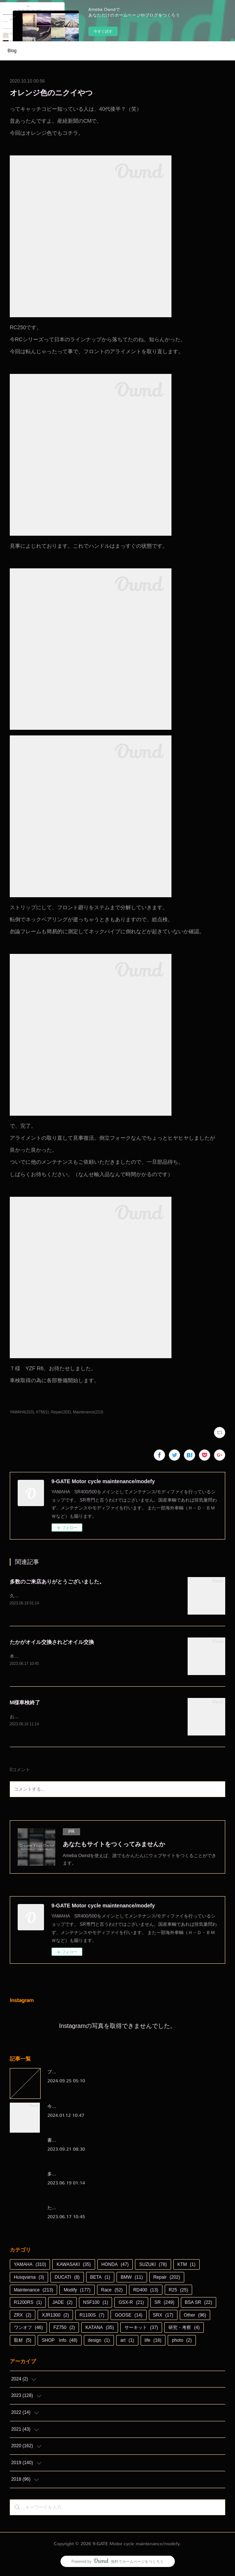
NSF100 (95, 2303)
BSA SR (198, 2303)
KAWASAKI (73, 2266)
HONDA (115, 2266)
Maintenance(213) (88, 1412)
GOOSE (128, 2316)
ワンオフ (28, 2329)
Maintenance (33, 2291)
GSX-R (131, 2303)
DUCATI (67, 2278)
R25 (178, 2291)
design (99, 2341)
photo (182, 2341)
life (153, 2341)
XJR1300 (55, 2316)
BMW (132, 2278)
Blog (12, 50)
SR (164, 2303)
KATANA (99, 2329)
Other (195, 2316)
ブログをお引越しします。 (74, 2073)
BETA (100, 2278)
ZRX (23, 2316)
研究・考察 (184, 2329)
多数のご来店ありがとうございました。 (57, 1582)
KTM (186, 2266)
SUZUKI (153, 2266)
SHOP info (59, 2341)
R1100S (91, 2316)
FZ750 (64, 2329)
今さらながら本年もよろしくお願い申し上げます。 (99, 2108)
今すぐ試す (103, 31)
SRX (163, 2316)
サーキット (141, 2329)
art (127, 2341)
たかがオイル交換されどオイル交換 (52, 1642)
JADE (62, 2303)
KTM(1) (42, 1412)
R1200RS (28, 2303)
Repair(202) (61, 1412)
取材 (23, 2341)
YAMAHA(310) (22, 1412)
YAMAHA (30, 2266)
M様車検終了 (25, 1703)
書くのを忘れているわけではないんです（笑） (94, 2141)
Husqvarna (29, 2278)
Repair (166, 2278)
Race (112, 2291)
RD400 (145, 2291)
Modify (77, 2291)
